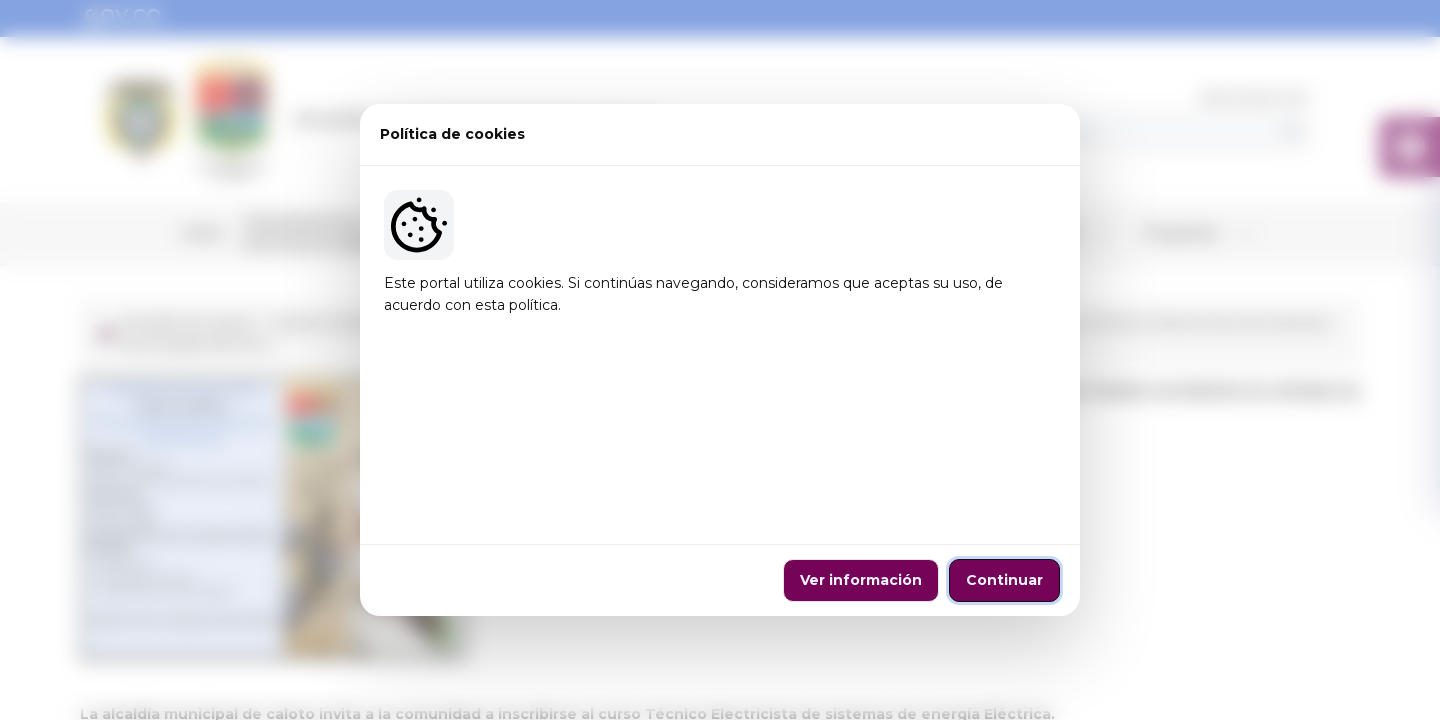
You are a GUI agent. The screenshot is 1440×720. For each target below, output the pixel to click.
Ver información (861, 490)
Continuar (1004, 490)
